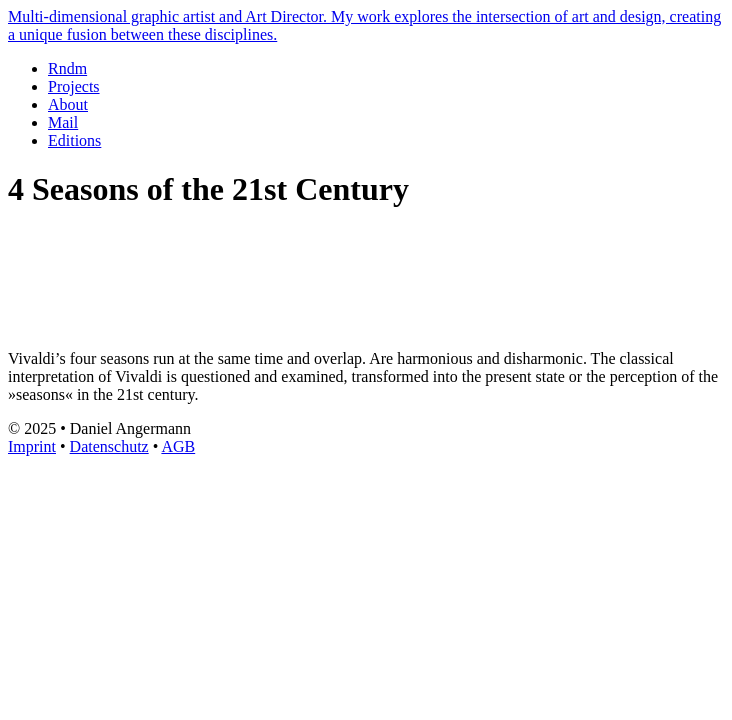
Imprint (32, 446)
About (68, 104)
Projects (74, 86)
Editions (74, 140)
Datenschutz (109, 446)
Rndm (67, 68)
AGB (178, 446)
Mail (63, 122)
